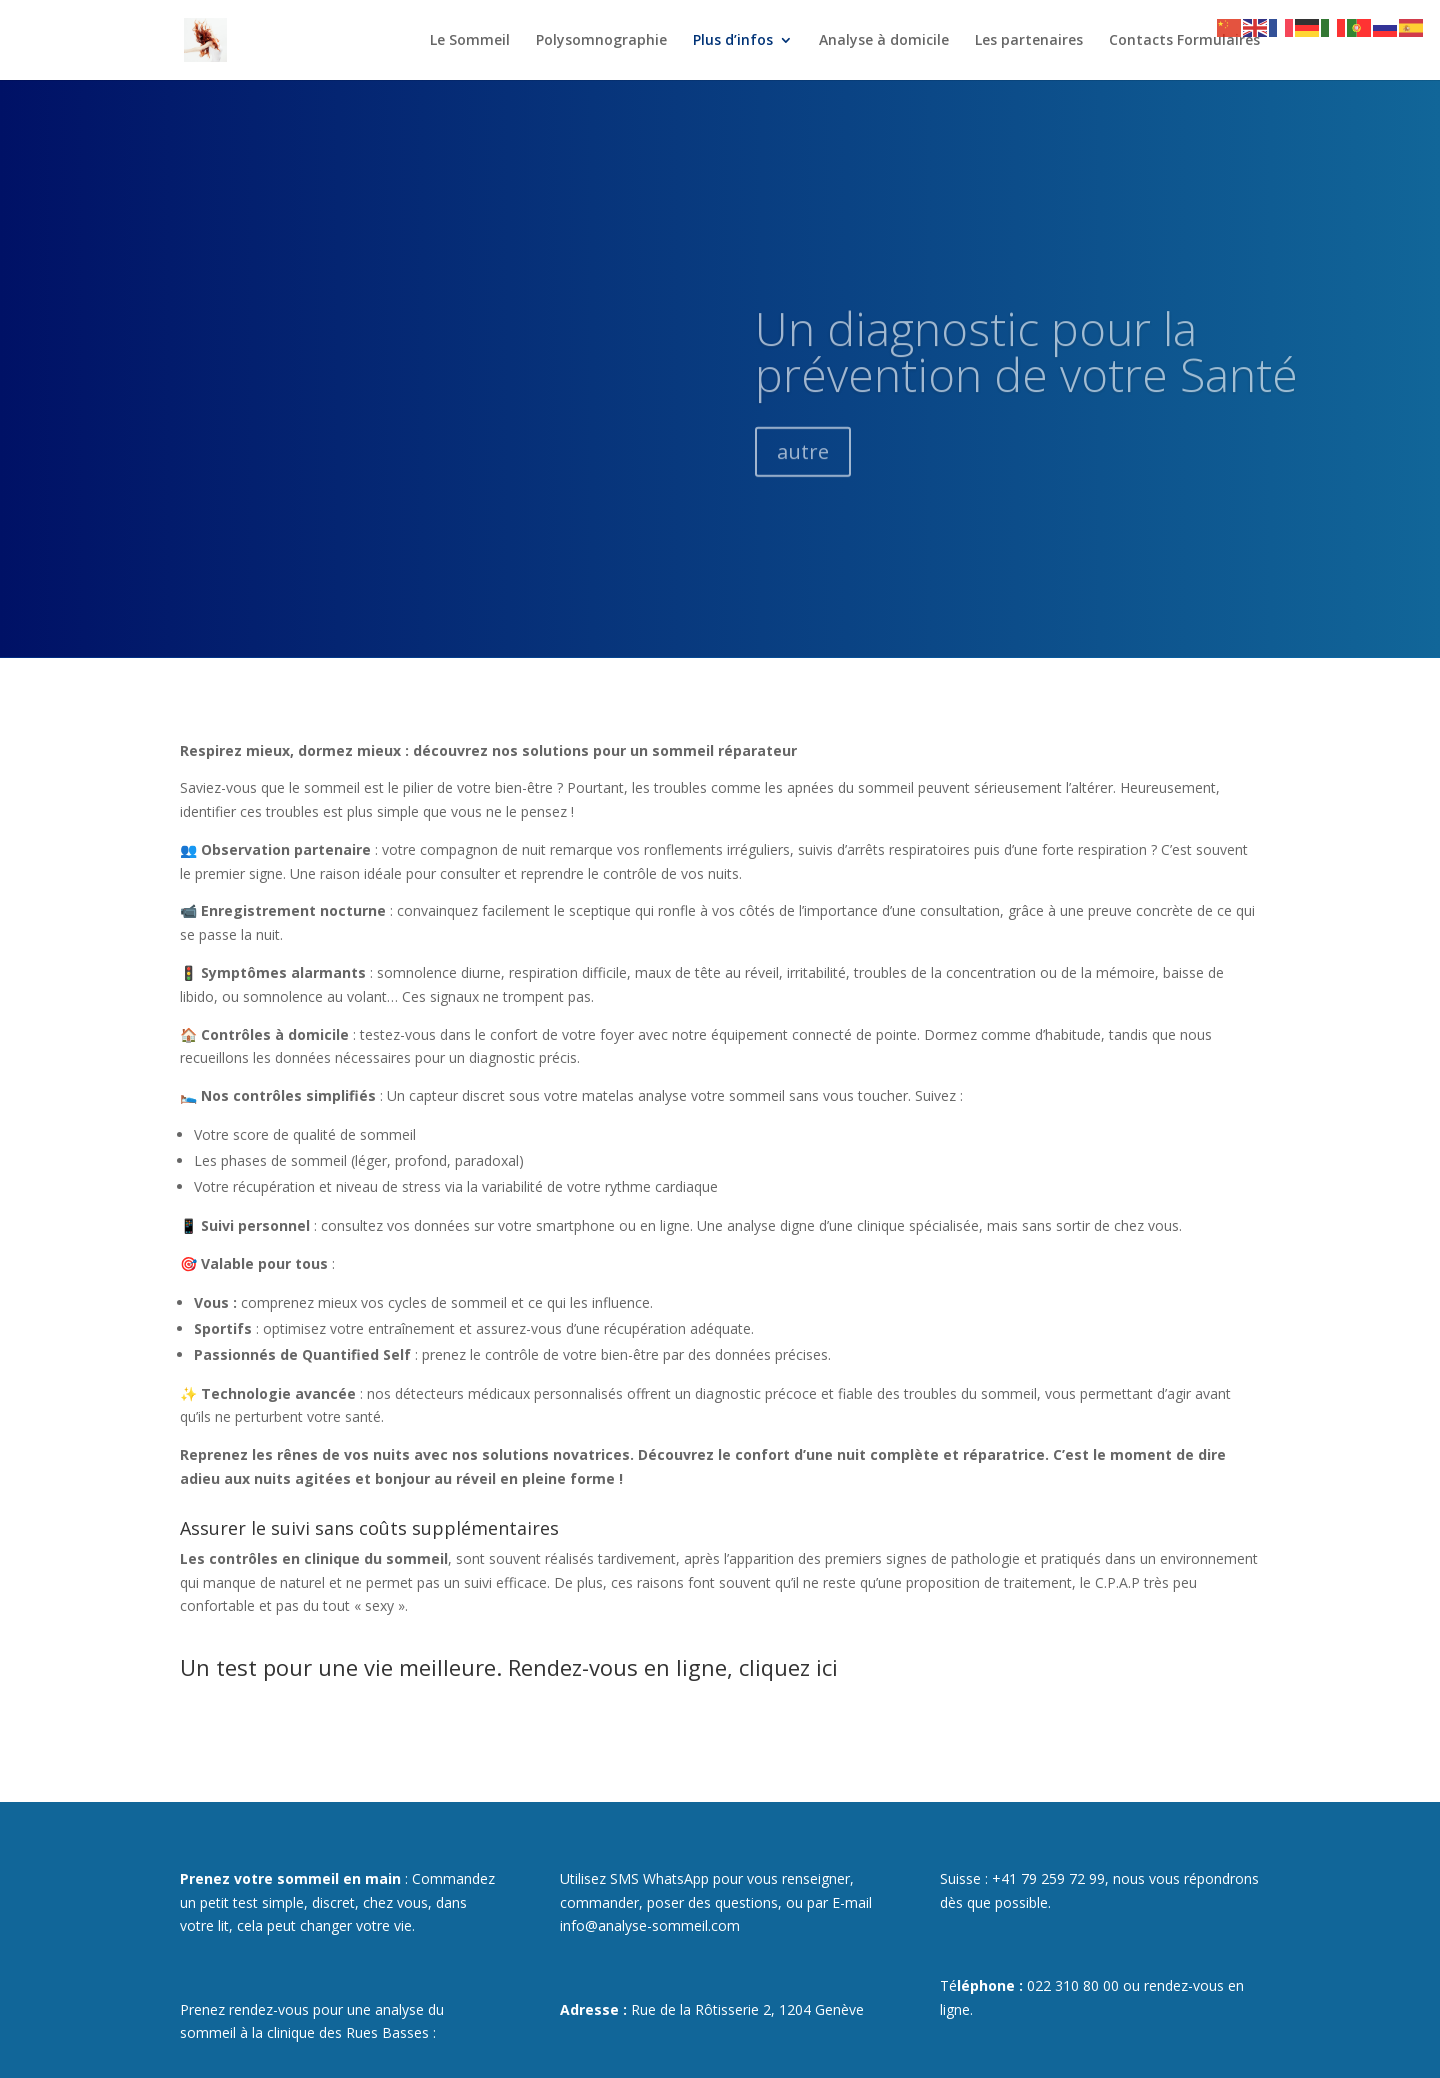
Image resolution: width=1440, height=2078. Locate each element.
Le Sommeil (470, 40)
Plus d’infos (733, 40)
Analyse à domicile (884, 40)
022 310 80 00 (1073, 1985)
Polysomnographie (601, 40)
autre (803, 485)
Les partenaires (1029, 40)
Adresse (589, 2009)
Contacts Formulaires (1184, 40)
